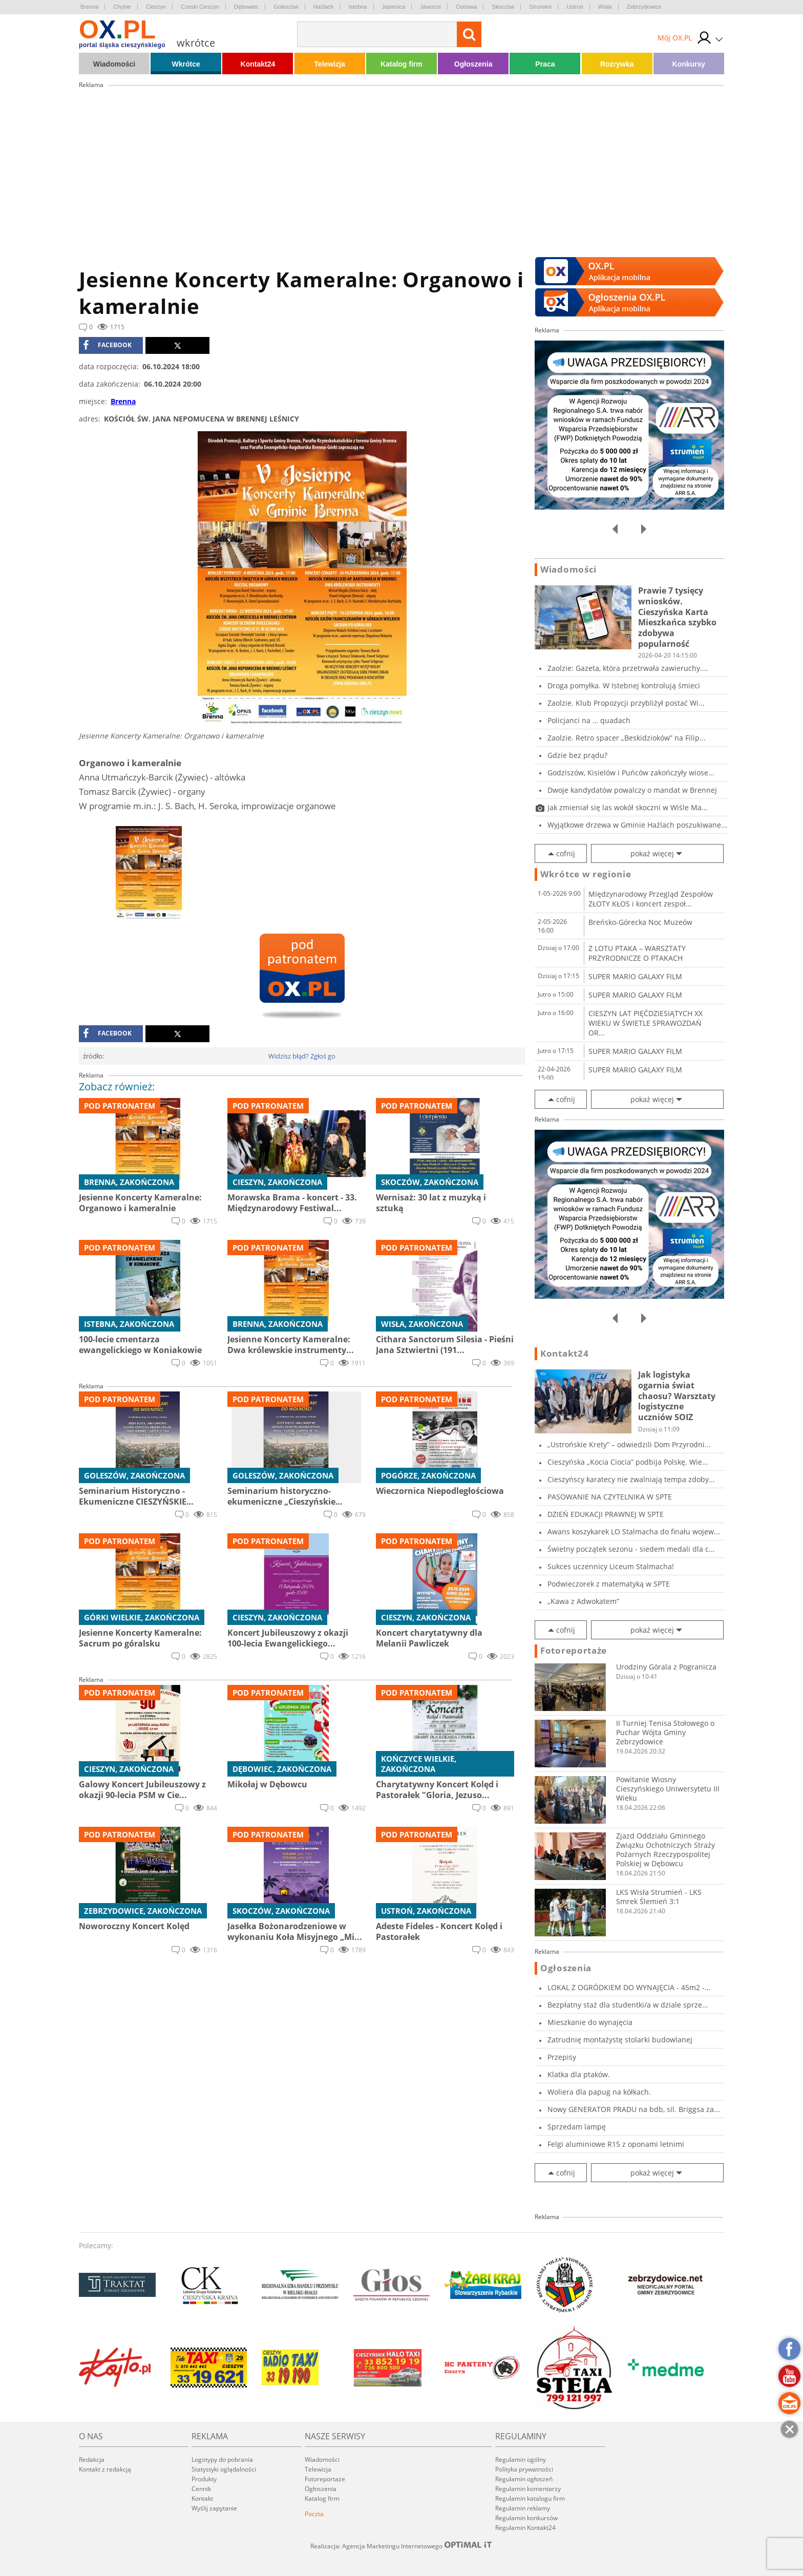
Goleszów (285, 7)
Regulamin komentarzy (528, 2488)
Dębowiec (246, 7)
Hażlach (323, 7)
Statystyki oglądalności (224, 2469)
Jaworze (430, 7)
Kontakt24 (258, 64)
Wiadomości (114, 64)
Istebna (357, 7)
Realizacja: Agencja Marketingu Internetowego (401, 2545)
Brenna (89, 7)
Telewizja (329, 64)
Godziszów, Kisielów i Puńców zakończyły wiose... (630, 772)
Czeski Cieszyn (200, 7)
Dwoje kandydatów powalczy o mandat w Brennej (632, 790)
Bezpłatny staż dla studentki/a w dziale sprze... (627, 2005)
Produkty (204, 2479)
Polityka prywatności (524, 2469)
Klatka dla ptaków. (578, 2074)
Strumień (540, 7)
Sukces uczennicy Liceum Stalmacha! (610, 1566)
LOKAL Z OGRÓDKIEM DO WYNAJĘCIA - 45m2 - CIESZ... (626, 1987)
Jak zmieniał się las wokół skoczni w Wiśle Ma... (627, 807)
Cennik (201, 2488)
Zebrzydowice (644, 7)
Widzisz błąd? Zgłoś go (301, 1056)
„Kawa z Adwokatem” (583, 1601)
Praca (545, 64)
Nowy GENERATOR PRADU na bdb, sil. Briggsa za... (633, 2109)
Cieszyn (156, 7)
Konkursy (689, 64)
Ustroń (574, 7)
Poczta (314, 2513)
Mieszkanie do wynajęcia (589, 2022)
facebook (107, 345)
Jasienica (394, 7)
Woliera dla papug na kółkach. (599, 2092)
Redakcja (91, 2459)
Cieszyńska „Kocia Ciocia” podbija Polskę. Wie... (627, 1462)
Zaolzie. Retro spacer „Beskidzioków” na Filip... (626, 738)
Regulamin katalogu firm (530, 2498)
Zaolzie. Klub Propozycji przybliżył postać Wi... (626, 703)
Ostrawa (466, 7)
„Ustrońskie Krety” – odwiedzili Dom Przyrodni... (629, 1444)
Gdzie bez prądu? (577, 755)
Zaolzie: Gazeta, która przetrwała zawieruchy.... (627, 668)
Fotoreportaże (573, 1650)
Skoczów (503, 7)
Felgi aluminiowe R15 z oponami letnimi (615, 2144)
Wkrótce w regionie (585, 874)
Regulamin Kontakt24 (525, 2527)
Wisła (605, 7)
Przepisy (561, 2057)
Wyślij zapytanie (214, 2508)
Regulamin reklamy (522, 2508)
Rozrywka (616, 64)
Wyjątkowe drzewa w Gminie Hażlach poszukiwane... (637, 825)
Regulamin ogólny (520, 2459)
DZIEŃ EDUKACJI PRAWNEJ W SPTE (605, 1514)
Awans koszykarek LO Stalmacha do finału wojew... (633, 1531)
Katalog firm (401, 64)
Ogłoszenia (473, 64)
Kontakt (202, 2498)
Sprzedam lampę (576, 2126)
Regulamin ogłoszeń (524, 2479)
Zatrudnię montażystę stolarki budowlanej (619, 2039)
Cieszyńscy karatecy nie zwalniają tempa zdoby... (631, 1479)
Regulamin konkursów (526, 2518)
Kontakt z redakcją (105, 2469)
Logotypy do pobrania (222, 2459)
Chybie (122, 7)
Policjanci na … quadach (588, 720)
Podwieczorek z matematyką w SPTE (608, 1584)
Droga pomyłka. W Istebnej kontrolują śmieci (623, 685)
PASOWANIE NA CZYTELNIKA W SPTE (609, 1497)
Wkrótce (186, 64)
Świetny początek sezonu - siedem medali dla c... (631, 1549)
